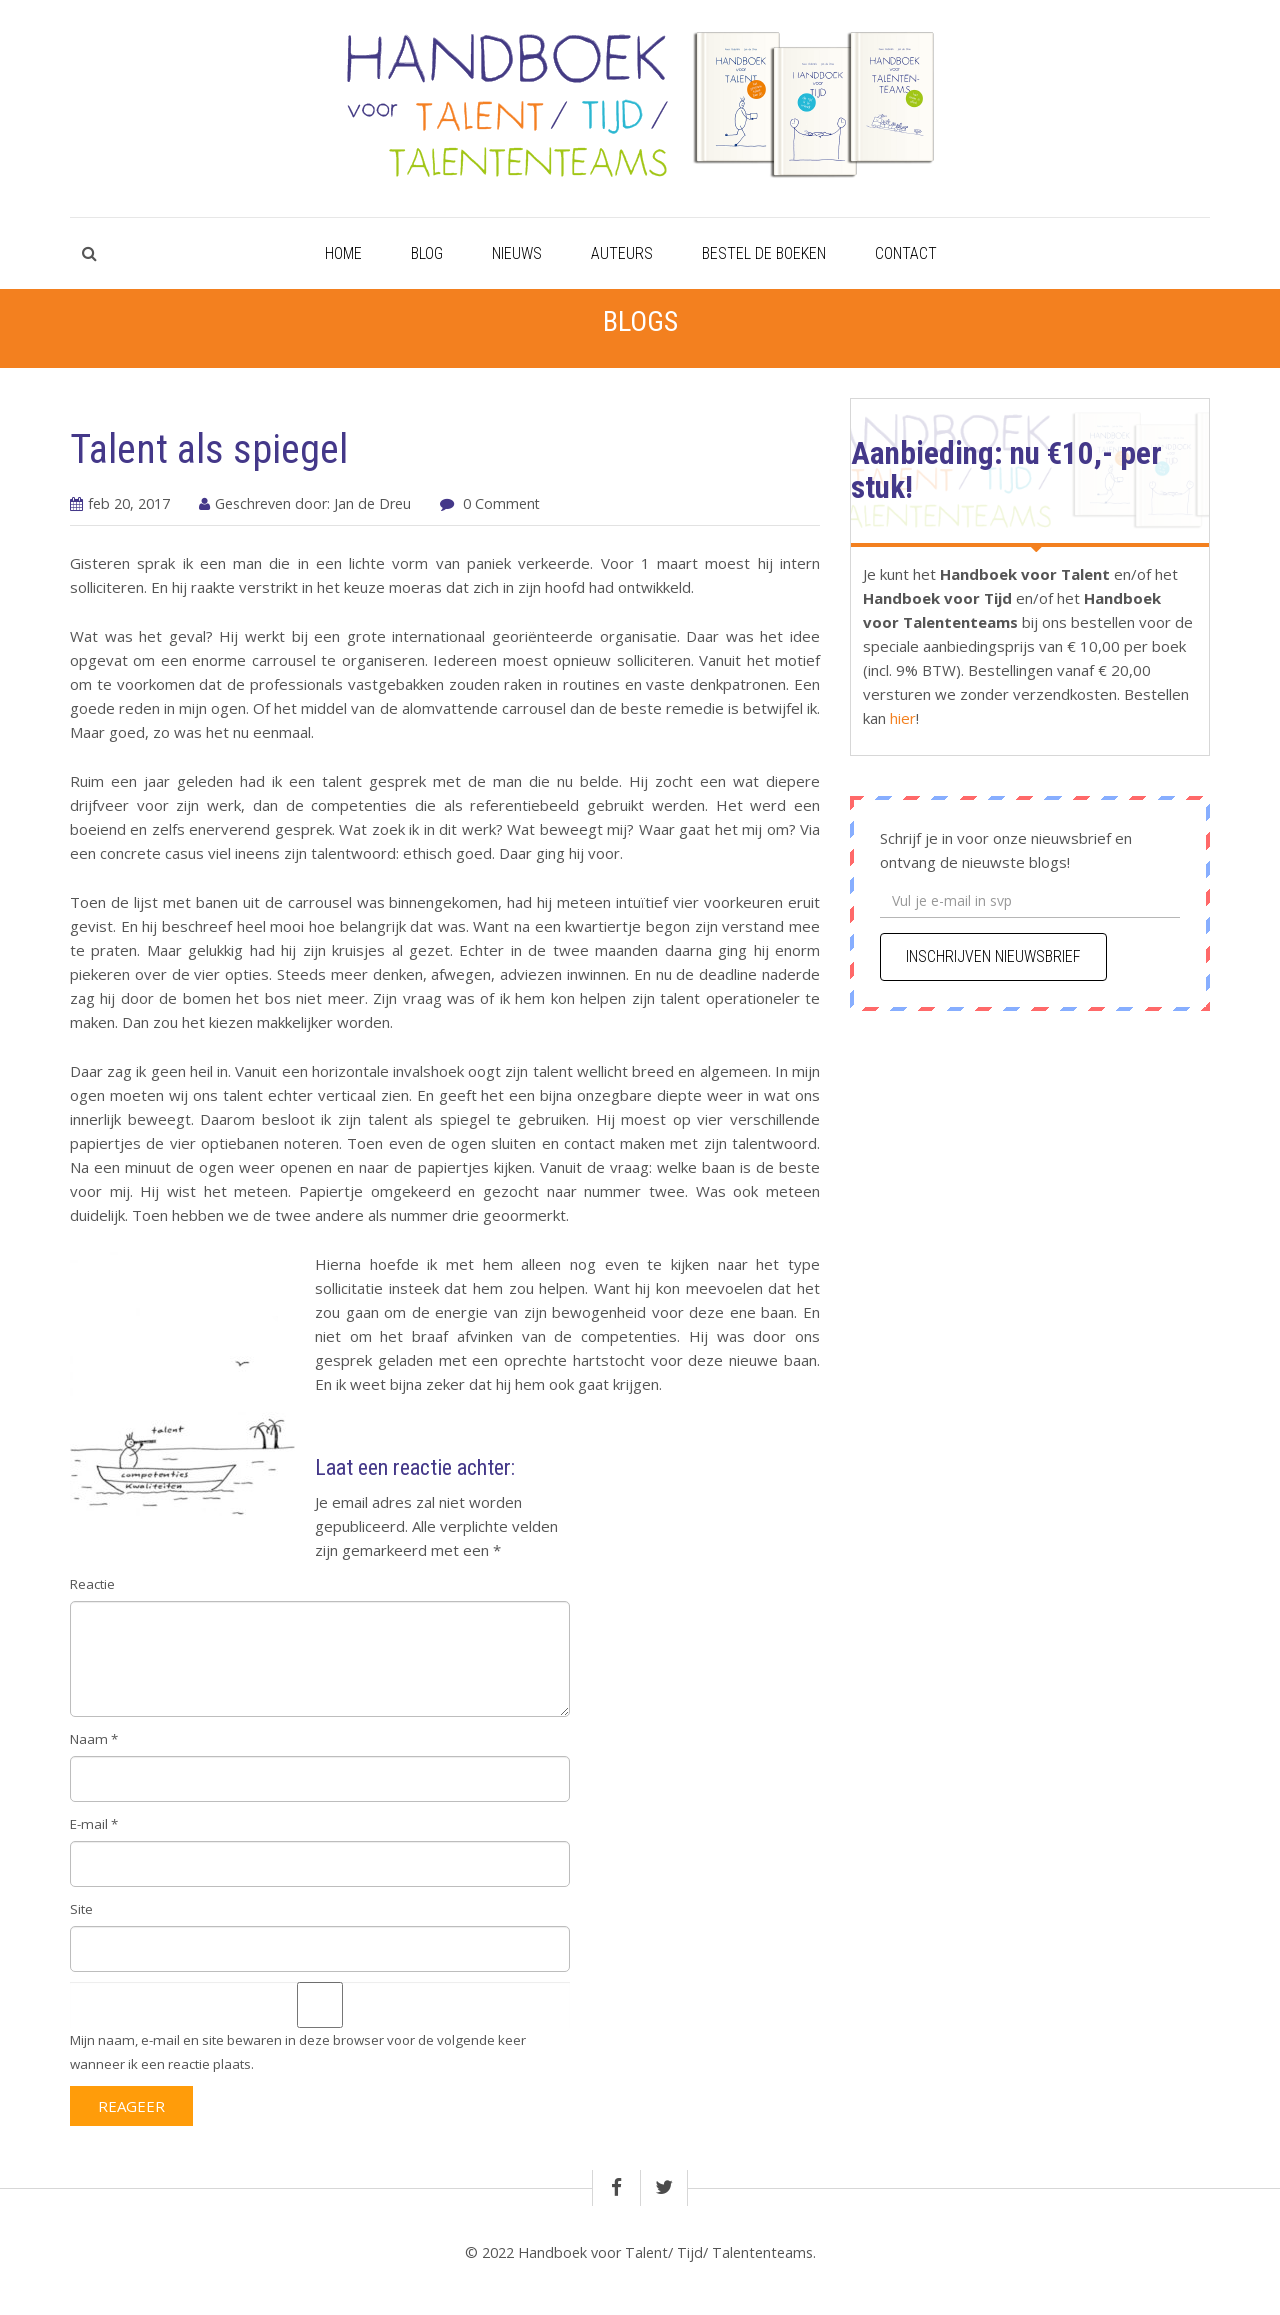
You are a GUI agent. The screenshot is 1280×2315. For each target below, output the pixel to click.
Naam (94, 1739)
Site (81, 1909)
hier (901, 718)
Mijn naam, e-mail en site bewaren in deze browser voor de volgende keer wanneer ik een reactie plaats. (298, 2052)
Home (343, 253)
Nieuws (517, 253)
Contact (906, 253)
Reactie (92, 1584)
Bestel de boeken (764, 253)
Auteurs (622, 253)
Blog (427, 253)
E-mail (94, 1824)
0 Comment (501, 503)
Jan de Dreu (372, 503)
